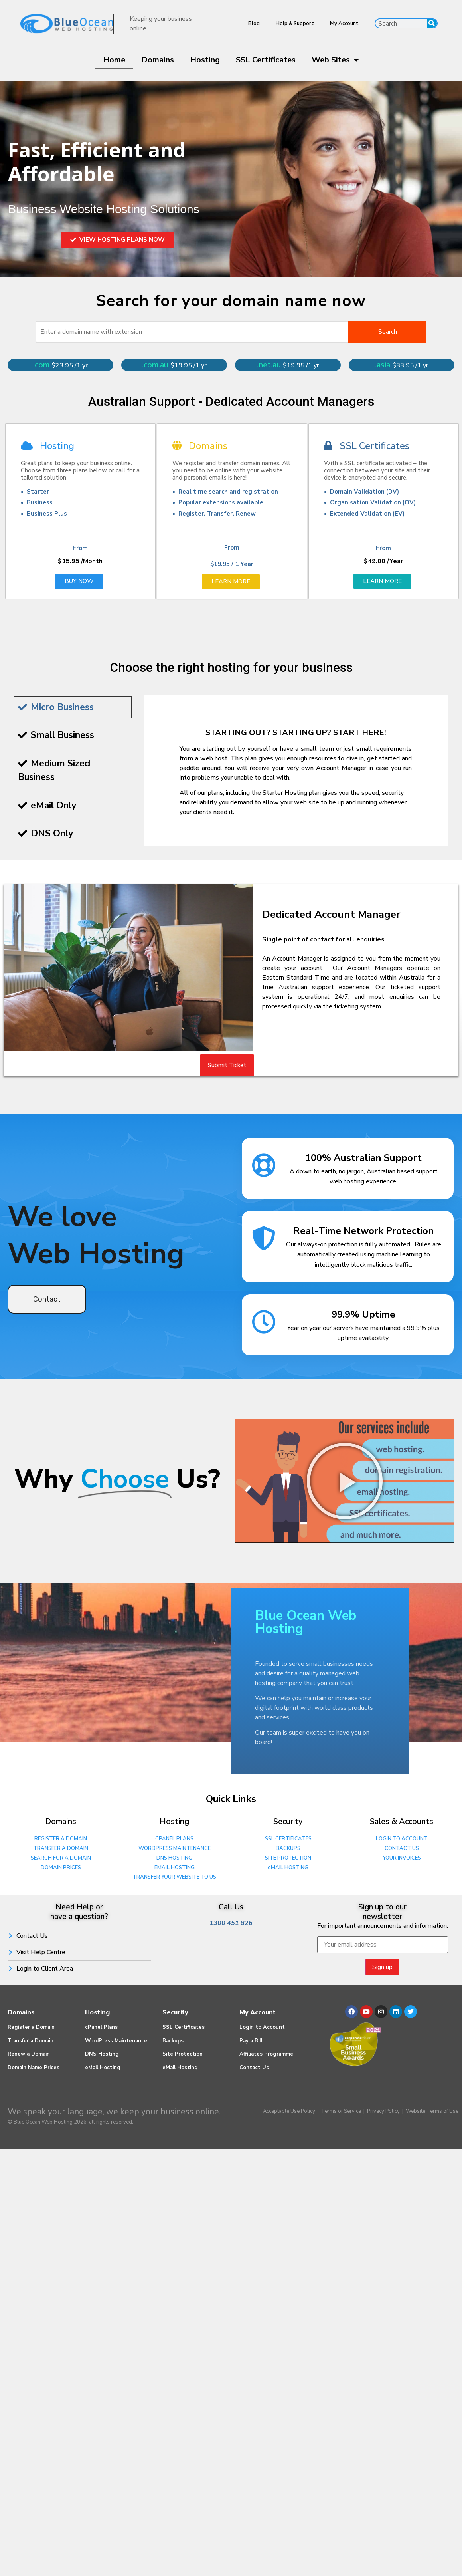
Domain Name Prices (33, 2067)
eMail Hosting (102, 2067)
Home (114, 59)
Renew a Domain (29, 2054)
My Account (344, 23)
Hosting (205, 59)
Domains (157, 59)
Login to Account (262, 2027)
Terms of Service (341, 2111)
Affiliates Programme (266, 2054)
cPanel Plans (101, 2027)
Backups (173, 2040)
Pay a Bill (251, 2040)
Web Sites (335, 60)
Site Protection (182, 2054)
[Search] (432, 23)
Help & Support (295, 23)
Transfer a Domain (30, 2040)
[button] (345, 1481)
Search (387, 331)
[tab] (73, 707)
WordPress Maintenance (116, 2040)
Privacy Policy (383, 2111)
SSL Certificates (266, 59)
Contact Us (254, 2067)
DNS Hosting (102, 2054)
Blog (254, 23)
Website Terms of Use (432, 2111)
